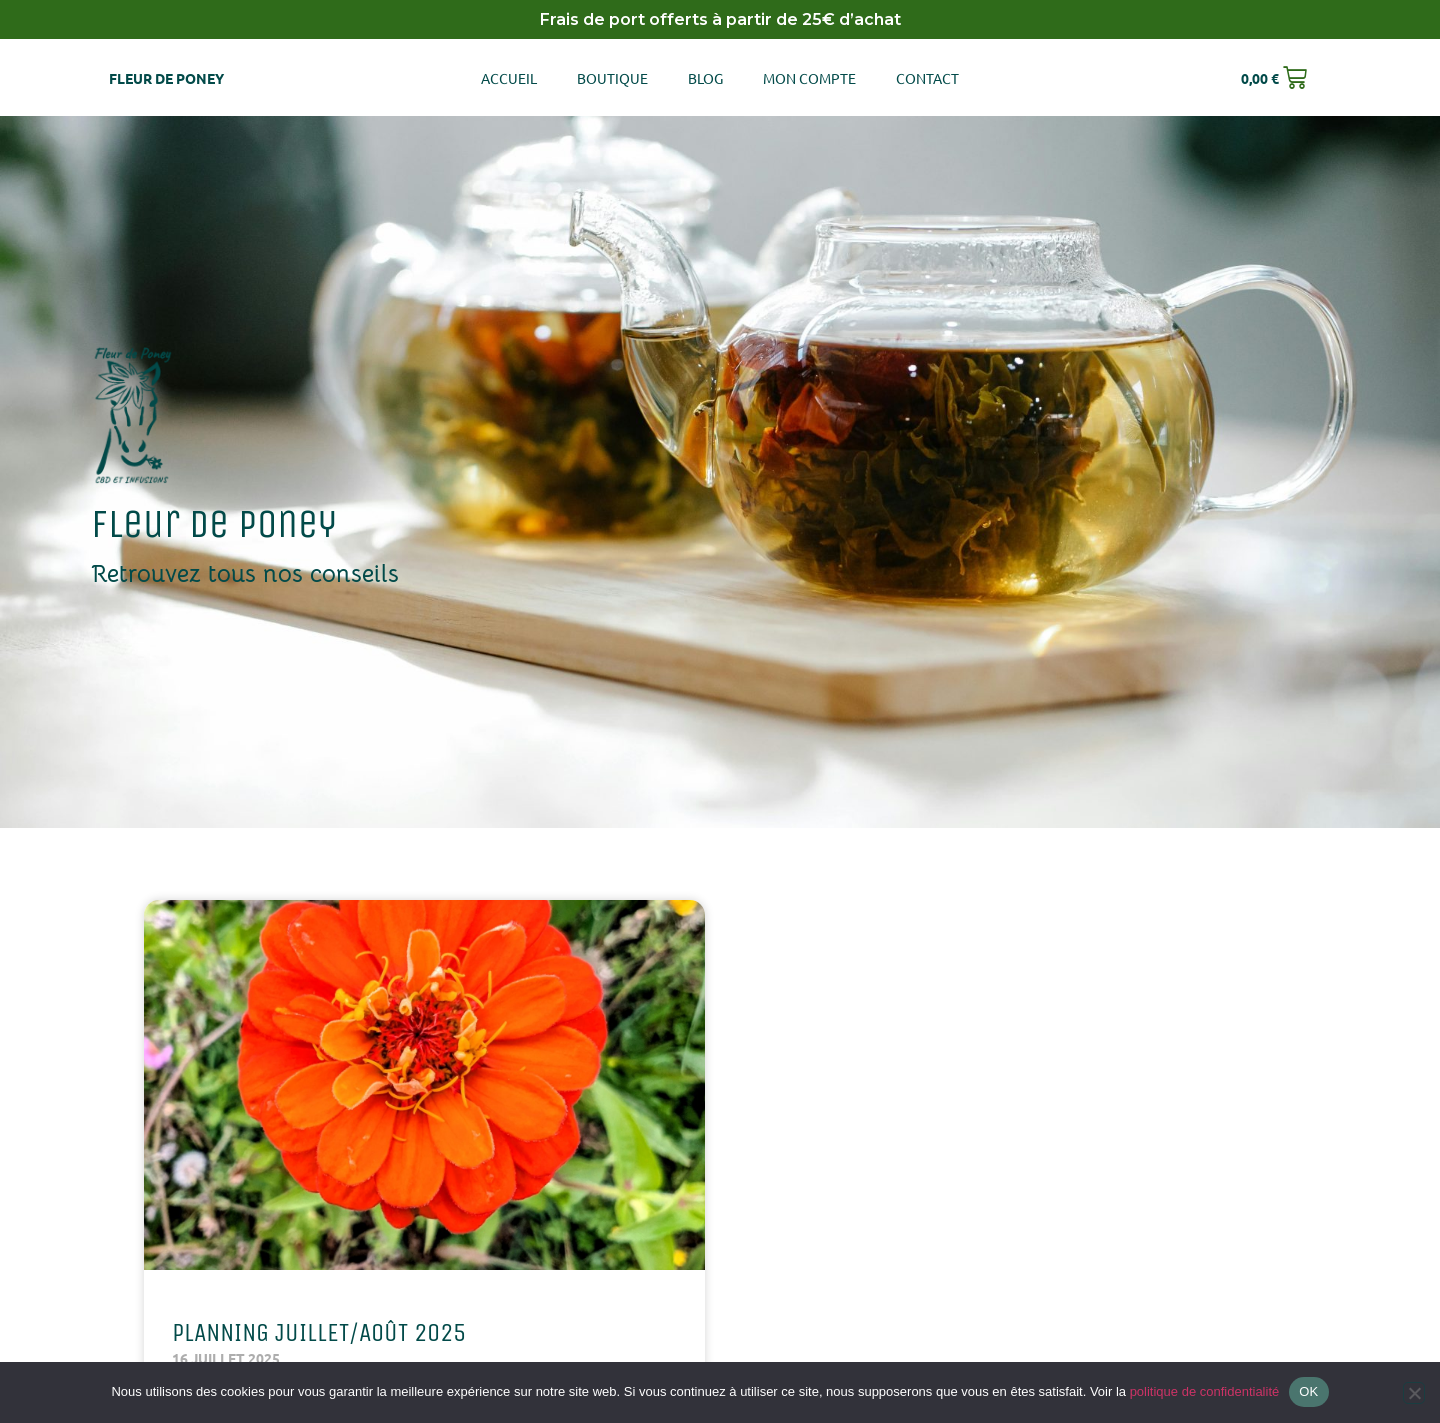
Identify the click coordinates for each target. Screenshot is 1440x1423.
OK (1308, 1391)
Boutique (612, 78)
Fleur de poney (166, 78)
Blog (705, 78)
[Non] (1414, 1393)
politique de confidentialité (1205, 1391)
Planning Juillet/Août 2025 (319, 1333)
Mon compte (809, 78)
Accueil (509, 78)
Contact (927, 78)
